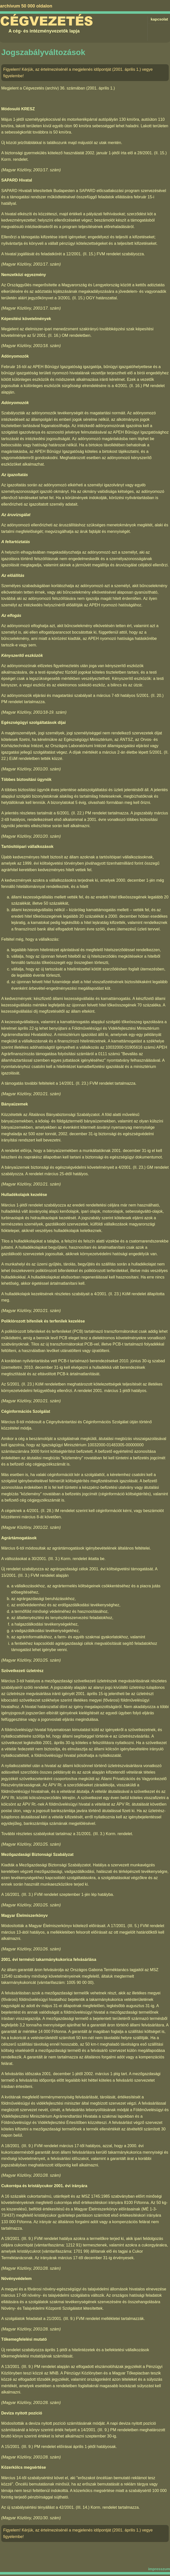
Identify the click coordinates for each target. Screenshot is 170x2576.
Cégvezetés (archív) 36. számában (54, 88)
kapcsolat (159, 19)
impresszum (159, 2569)
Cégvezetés (46, 21)
